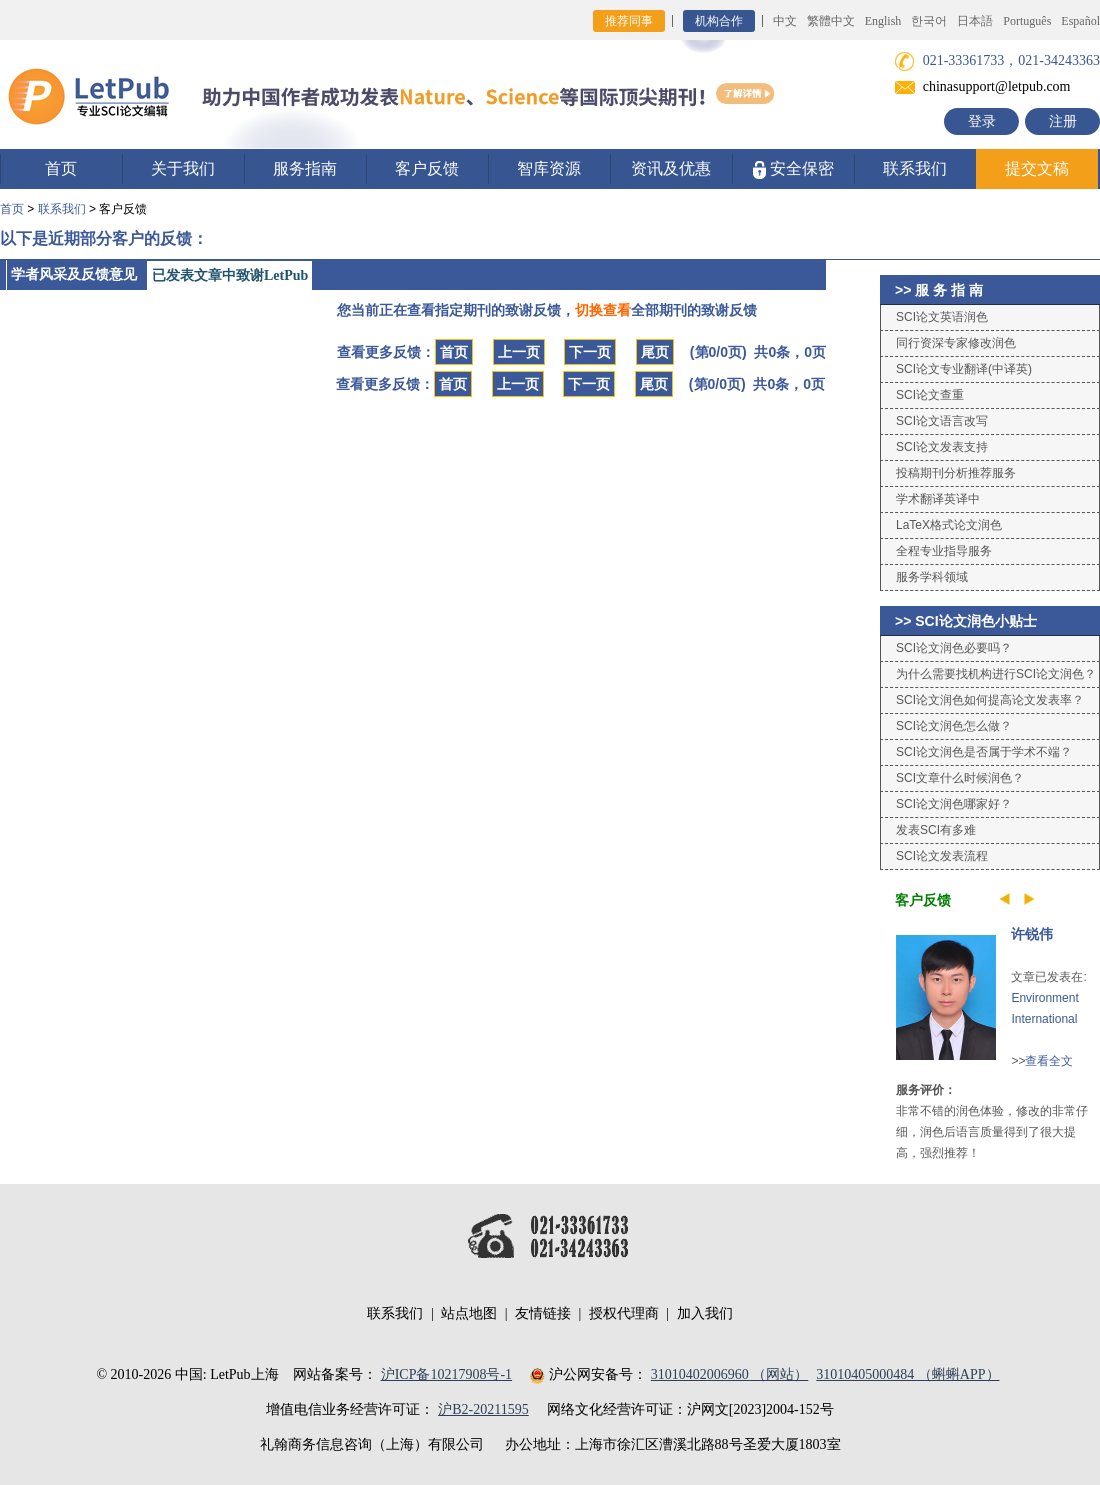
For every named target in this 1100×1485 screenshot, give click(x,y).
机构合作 (719, 21)
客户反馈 (427, 168)
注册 (1063, 121)
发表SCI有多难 (936, 830)
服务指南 (305, 168)
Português (1027, 21)
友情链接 (543, 1313)
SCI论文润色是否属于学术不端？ (984, 752)
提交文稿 (1037, 168)
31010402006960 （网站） (730, 1374)
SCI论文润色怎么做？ (954, 726)
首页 (61, 168)
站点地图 (469, 1313)
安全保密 (793, 169)
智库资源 (549, 168)
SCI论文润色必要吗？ (954, 648)
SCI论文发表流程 (942, 856)
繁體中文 (831, 21)
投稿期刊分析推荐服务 (956, 473)
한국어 (929, 21)
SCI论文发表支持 (942, 447)
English (883, 21)
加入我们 (705, 1313)
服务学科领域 (932, 577)
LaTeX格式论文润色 (949, 525)
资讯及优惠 (671, 168)
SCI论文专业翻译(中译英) (964, 369)
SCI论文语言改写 (942, 421)
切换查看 (603, 310)
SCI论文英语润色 (942, 317)
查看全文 (1049, 1061)
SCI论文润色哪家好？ (954, 804)
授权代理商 (624, 1313)
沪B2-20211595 (483, 1409)
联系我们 (915, 168)
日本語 (975, 21)
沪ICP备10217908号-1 (446, 1374)
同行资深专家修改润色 (956, 343)
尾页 (655, 352)
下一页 (590, 352)
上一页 (519, 352)
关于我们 (183, 168)
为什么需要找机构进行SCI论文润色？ (996, 674)
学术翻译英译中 (938, 499)
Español (1080, 21)
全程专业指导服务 (944, 551)
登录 (982, 121)
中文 (785, 21)
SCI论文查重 (930, 395)
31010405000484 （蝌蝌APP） (907, 1374)
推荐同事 (629, 21)
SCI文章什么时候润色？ (960, 778)
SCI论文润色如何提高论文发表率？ (990, 700)
